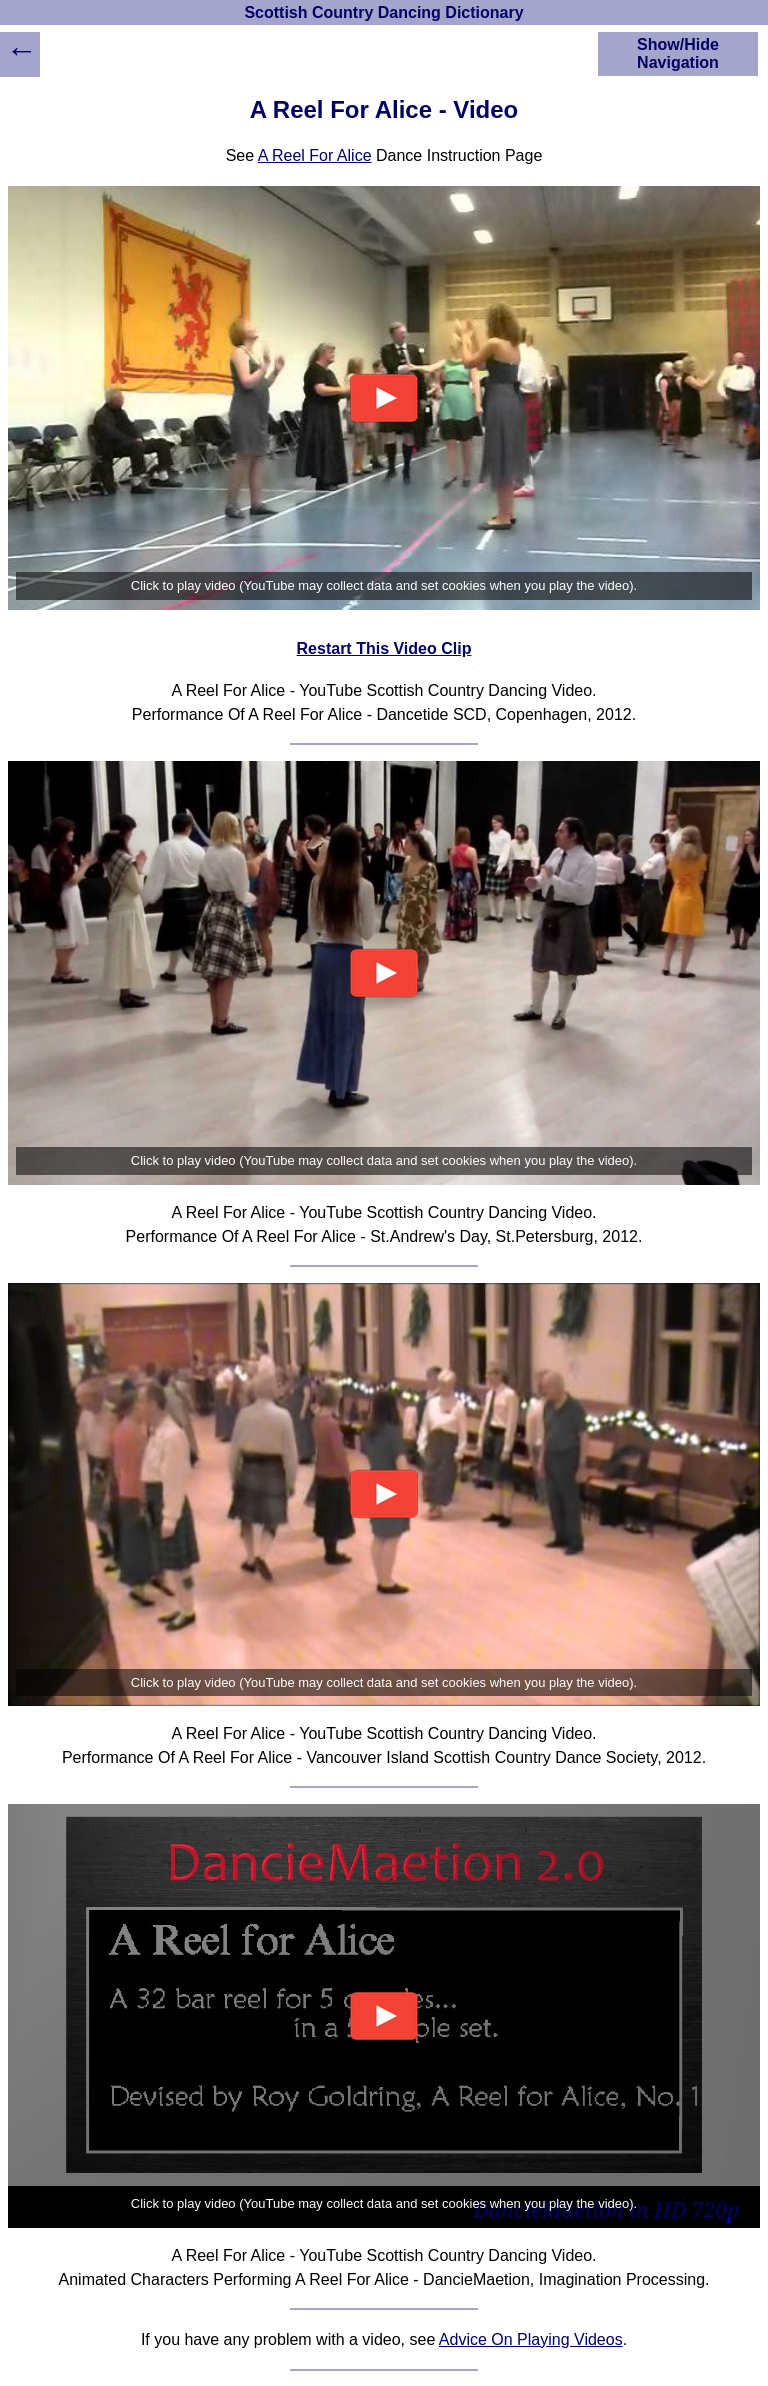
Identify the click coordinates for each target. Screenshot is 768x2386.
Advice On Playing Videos (531, 2339)
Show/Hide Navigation (678, 53)
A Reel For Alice (315, 155)
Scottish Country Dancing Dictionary (383, 12)
